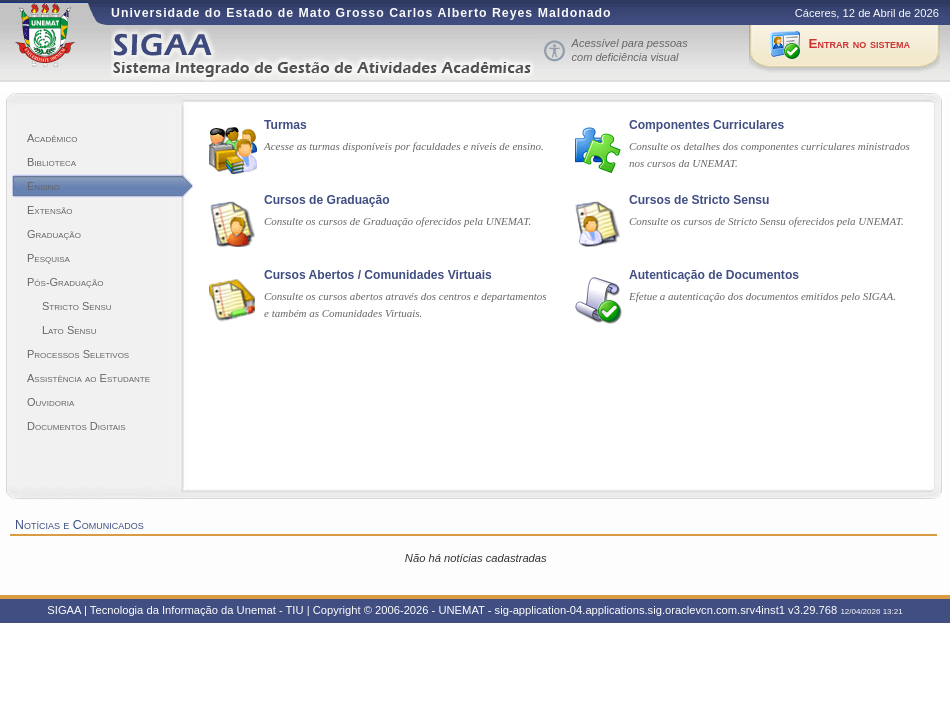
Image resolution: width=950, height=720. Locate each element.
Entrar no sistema (859, 43)
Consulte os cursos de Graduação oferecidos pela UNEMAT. (397, 221)
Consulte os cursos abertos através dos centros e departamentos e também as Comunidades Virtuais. (405, 304)
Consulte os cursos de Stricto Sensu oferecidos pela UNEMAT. (766, 221)
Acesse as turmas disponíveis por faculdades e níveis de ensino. (404, 146)
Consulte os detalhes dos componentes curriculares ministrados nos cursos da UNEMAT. (769, 154)
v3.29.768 (812, 610)
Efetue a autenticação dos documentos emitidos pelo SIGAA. (762, 296)
